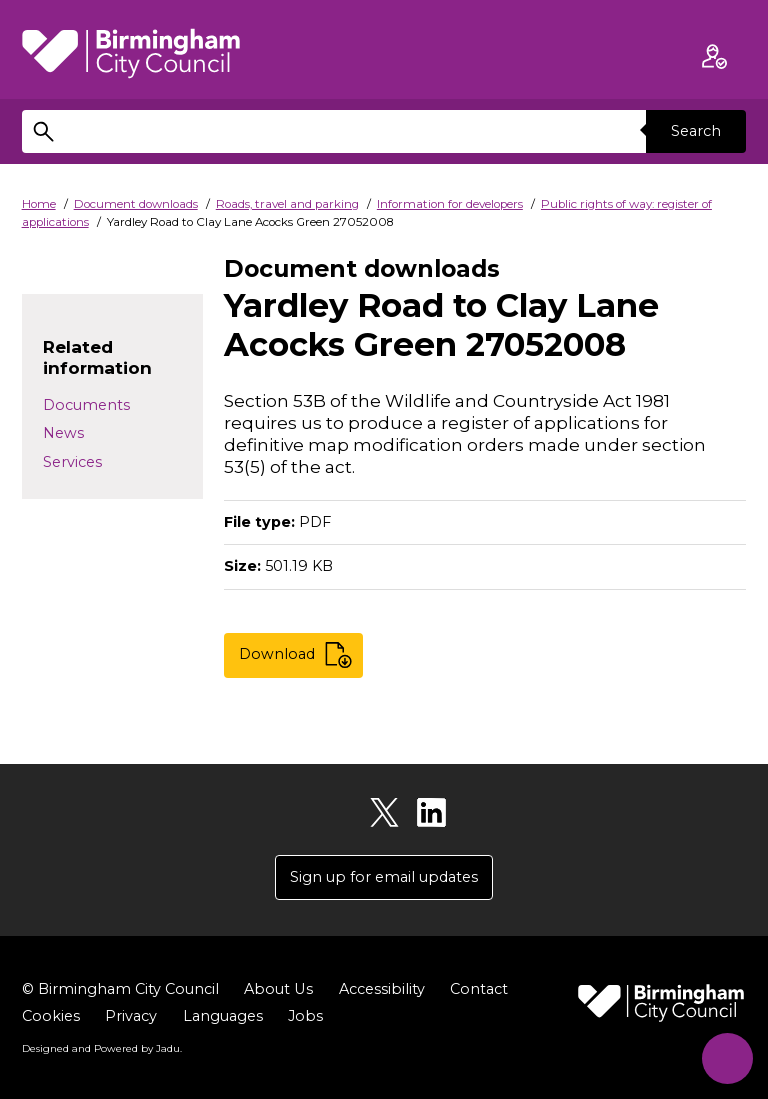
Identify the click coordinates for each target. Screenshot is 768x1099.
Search (696, 131)
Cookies (51, 1017)
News (63, 433)
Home (39, 204)
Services (72, 462)
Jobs (305, 1017)
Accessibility (381, 990)
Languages (223, 1017)
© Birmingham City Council (120, 990)
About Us (278, 990)
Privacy (131, 1017)
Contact (478, 990)
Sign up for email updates (384, 877)
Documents (86, 405)
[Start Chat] (725, 1056)
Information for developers (450, 204)
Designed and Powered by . (102, 1048)
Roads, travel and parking (287, 204)
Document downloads (136, 204)
